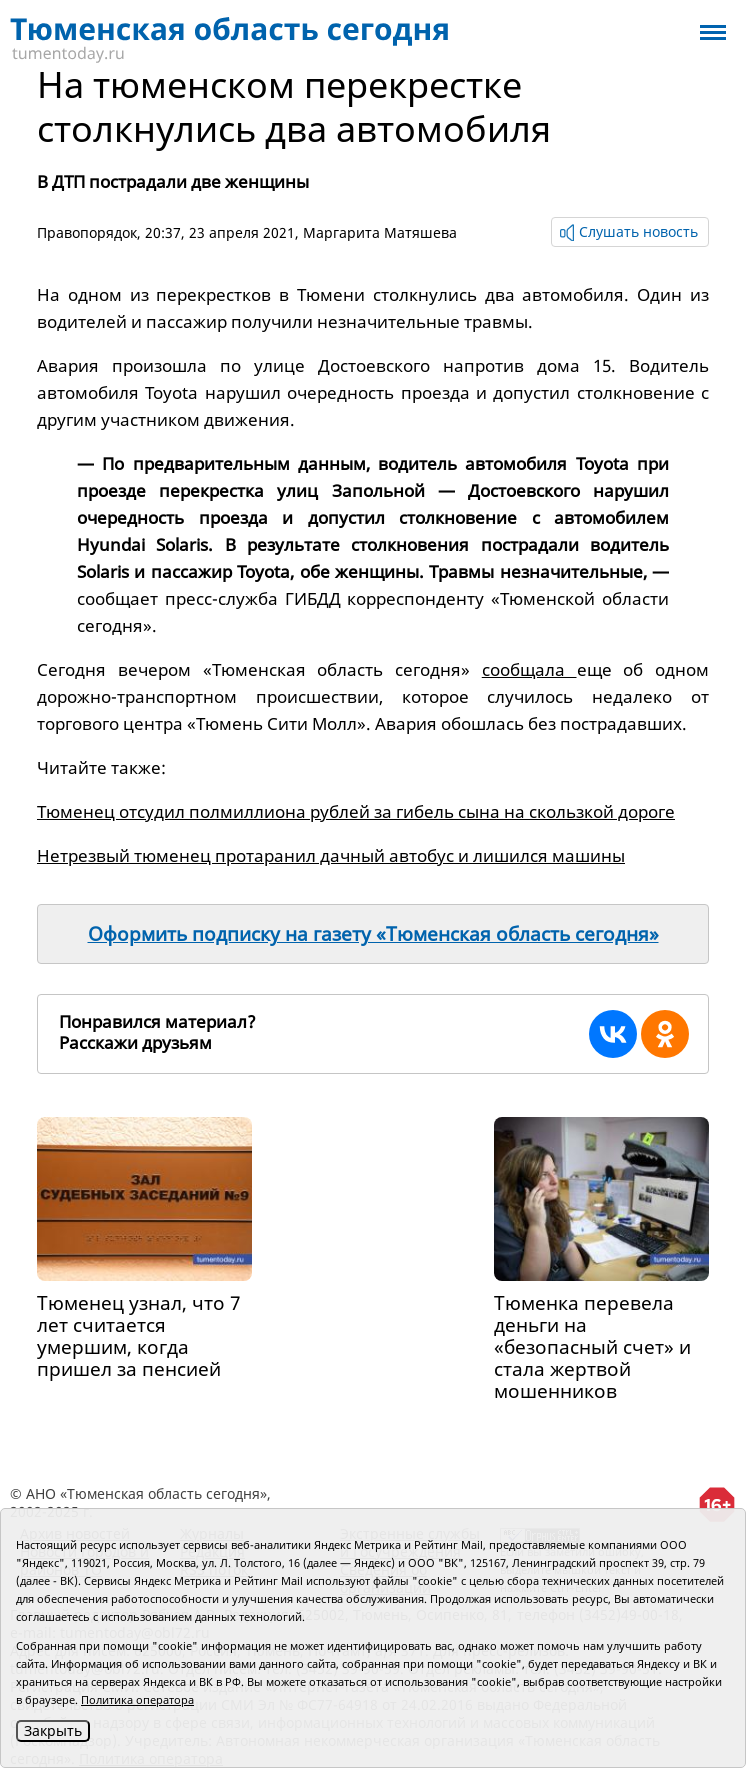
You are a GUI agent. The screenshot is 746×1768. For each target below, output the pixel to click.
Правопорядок (87, 232)
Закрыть (53, 1730)
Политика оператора (137, 1699)
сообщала (529, 669)
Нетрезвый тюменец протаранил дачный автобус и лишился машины (331, 855)
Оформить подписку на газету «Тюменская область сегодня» (373, 934)
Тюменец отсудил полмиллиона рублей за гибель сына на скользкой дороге (356, 811)
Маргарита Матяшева (380, 232)
